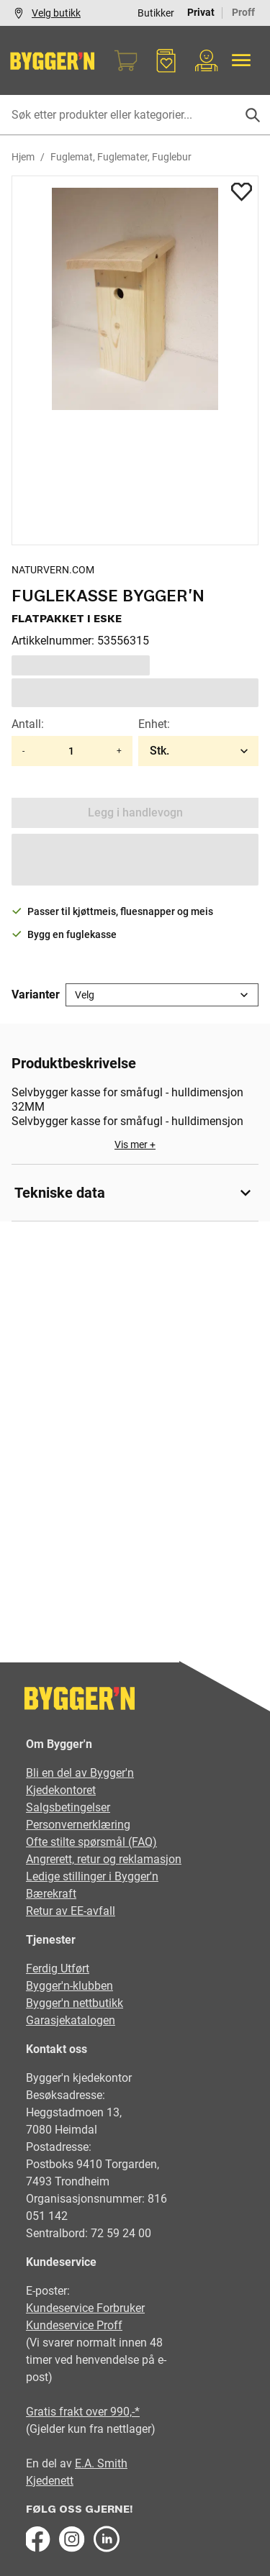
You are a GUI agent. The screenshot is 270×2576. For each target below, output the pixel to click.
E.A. (86, 2463)
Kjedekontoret (61, 1790)
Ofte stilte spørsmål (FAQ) (91, 1842)
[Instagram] (72, 2538)
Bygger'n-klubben (69, 1986)
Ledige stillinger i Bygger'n (92, 1876)
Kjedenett (49, 2481)
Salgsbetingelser (68, 1807)
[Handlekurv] (126, 60)
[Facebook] (37, 2538)
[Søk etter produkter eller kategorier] (135, 115)
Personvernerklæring (78, 1824)
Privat (201, 12)
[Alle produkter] (241, 60)
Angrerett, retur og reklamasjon (103, 1859)
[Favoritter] (166, 60)
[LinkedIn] (106, 2538)
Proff (243, 12)
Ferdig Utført (57, 1968)
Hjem (23, 157)
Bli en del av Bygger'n (80, 1773)
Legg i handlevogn (135, 812)
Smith (112, 2463)
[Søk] (252, 115)
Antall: (28, 724)
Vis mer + (135, 1144)
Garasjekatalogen (70, 2020)
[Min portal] (206, 60)
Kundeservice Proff (74, 2325)
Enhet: (154, 724)
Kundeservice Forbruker (85, 2308)
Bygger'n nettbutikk (74, 2003)
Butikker (156, 13)
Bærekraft (51, 1894)
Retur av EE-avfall (70, 1911)
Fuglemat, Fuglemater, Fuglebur (121, 157)
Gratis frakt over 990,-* (83, 2411)
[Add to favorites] (241, 191)
